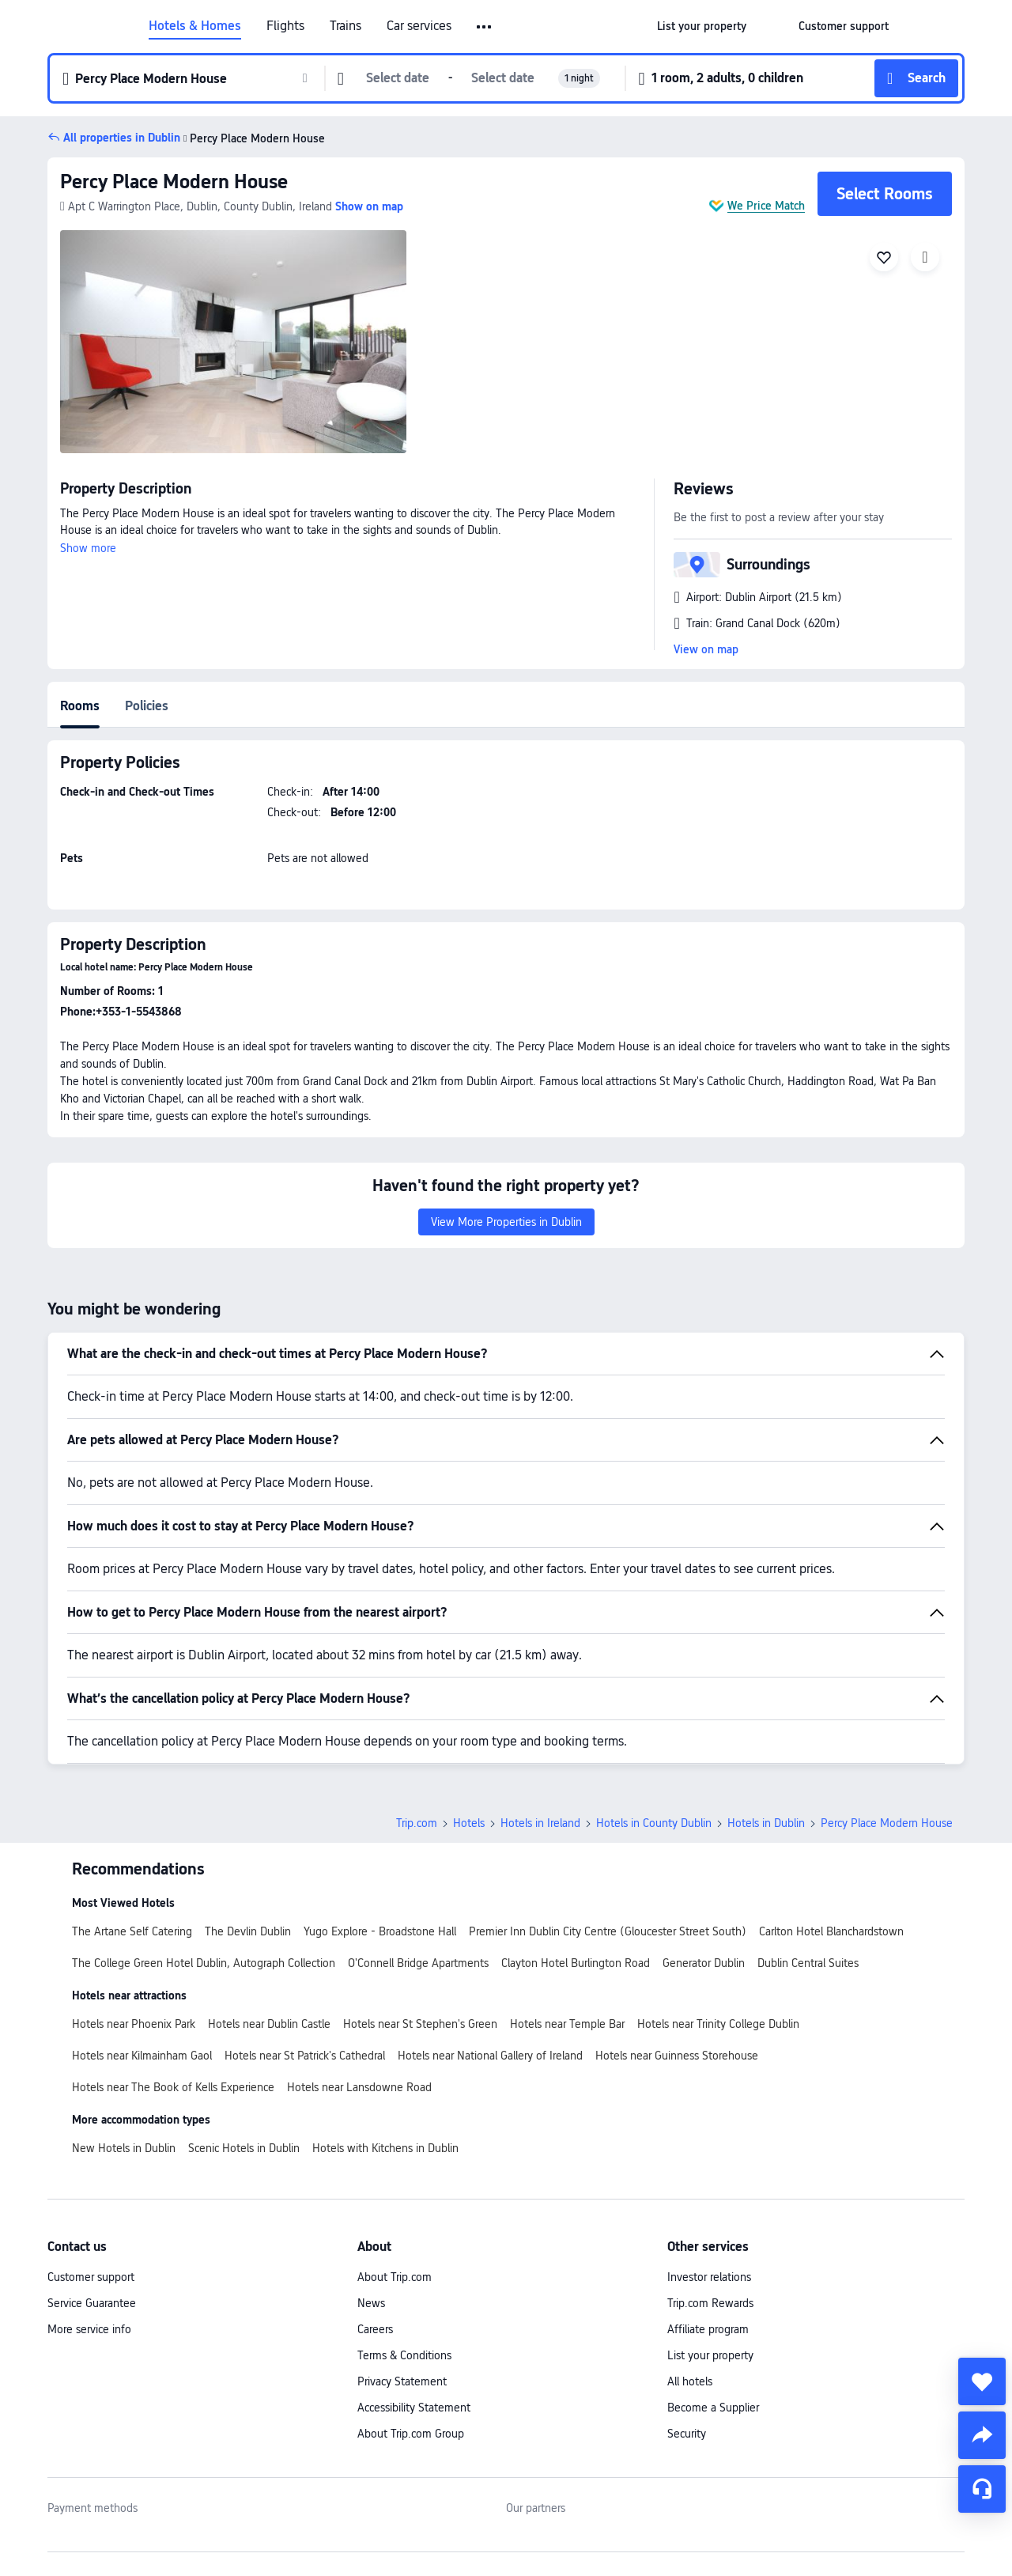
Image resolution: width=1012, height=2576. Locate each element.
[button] (485, 27)
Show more (88, 548)
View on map (706, 649)
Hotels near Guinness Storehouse (676, 2055)
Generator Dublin (704, 1963)
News (371, 2303)
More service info (89, 2329)
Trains (345, 26)
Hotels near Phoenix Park (133, 2024)
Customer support (90, 2277)
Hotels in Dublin (766, 1823)
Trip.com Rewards (710, 2303)
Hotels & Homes (195, 26)
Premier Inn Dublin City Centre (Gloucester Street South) (607, 1931)
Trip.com (416, 1823)
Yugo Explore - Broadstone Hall (380, 1931)
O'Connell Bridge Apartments (418, 1963)
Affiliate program (708, 2329)
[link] (701, 26)
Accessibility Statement (413, 2407)
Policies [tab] (146, 705)
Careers (375, 2329)
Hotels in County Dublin (654, 1823)
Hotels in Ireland (540, 1823)
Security (686, 2433)
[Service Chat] (982, 2489)
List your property (710, 2355)
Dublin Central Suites (808, 1963)
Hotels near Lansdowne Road (359, 2087)
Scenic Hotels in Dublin (244, 2148)
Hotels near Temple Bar (567, 2024)
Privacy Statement (402, 2381)
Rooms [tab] (80, 705)
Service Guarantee (91, 2303)
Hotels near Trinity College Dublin (718, 2024)
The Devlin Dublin (248, 1931)
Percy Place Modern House (174, 181)
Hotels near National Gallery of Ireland (490, 2055)
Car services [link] (419, 26)
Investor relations (709, 2277)
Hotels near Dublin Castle (269, 2024)
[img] (233, 341)
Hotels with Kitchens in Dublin (385, 2148)
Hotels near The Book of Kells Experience (173, 2087)
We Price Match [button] (766, 205)
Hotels (469, 1823)
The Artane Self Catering (132, 1931)
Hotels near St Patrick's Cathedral (305, 2055)
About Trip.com (394, 2277)
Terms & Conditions (404, 2355)
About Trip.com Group (410, 2433)
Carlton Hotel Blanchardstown (831, 1931)
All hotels (689, 2381)
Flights (285, 26)
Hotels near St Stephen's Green (420, 2024)
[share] (982, 2435)
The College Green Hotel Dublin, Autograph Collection (203, 1963)
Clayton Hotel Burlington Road (575, 1963)
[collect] (982, 2381)
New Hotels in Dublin (124, 2148)
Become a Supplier (713, 2407)
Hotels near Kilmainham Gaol (142, 2055)
